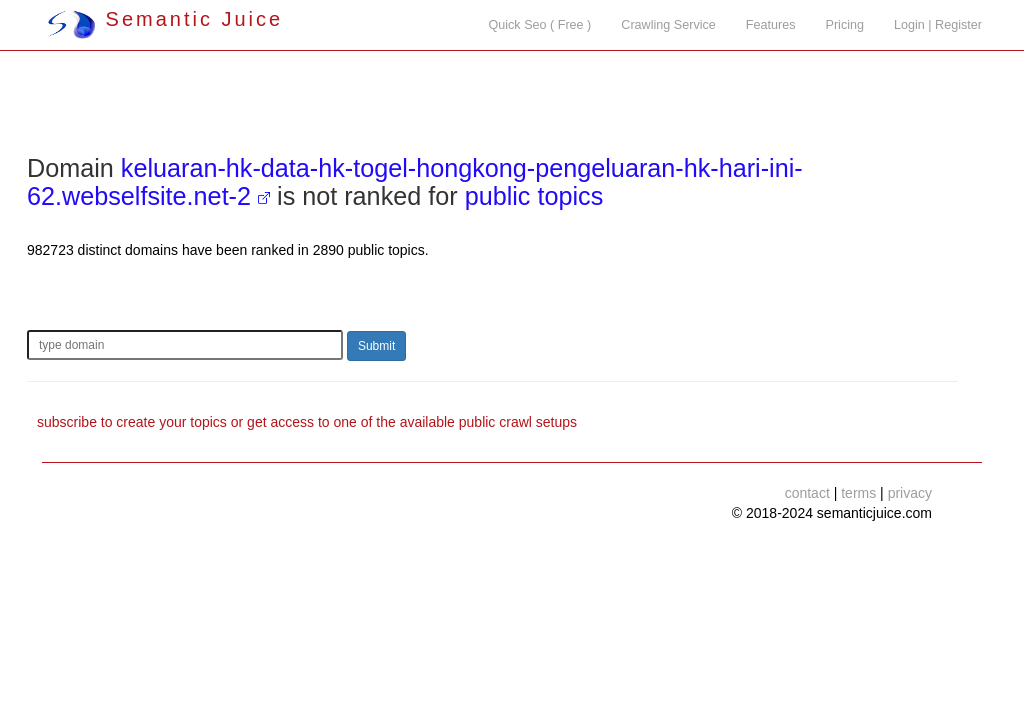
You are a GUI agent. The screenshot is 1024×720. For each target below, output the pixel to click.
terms (858, 493)
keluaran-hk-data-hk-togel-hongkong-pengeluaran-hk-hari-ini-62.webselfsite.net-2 (415, 182)
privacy (910, 493)
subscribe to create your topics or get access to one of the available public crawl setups (307, 422)
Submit (376, 346)
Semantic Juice (165, 19)
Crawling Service (668, 25)
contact (807, 493)
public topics (534, 196)
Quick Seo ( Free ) (539, 25)
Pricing (845, 25)
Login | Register (938, 25)
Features (771, 25)
